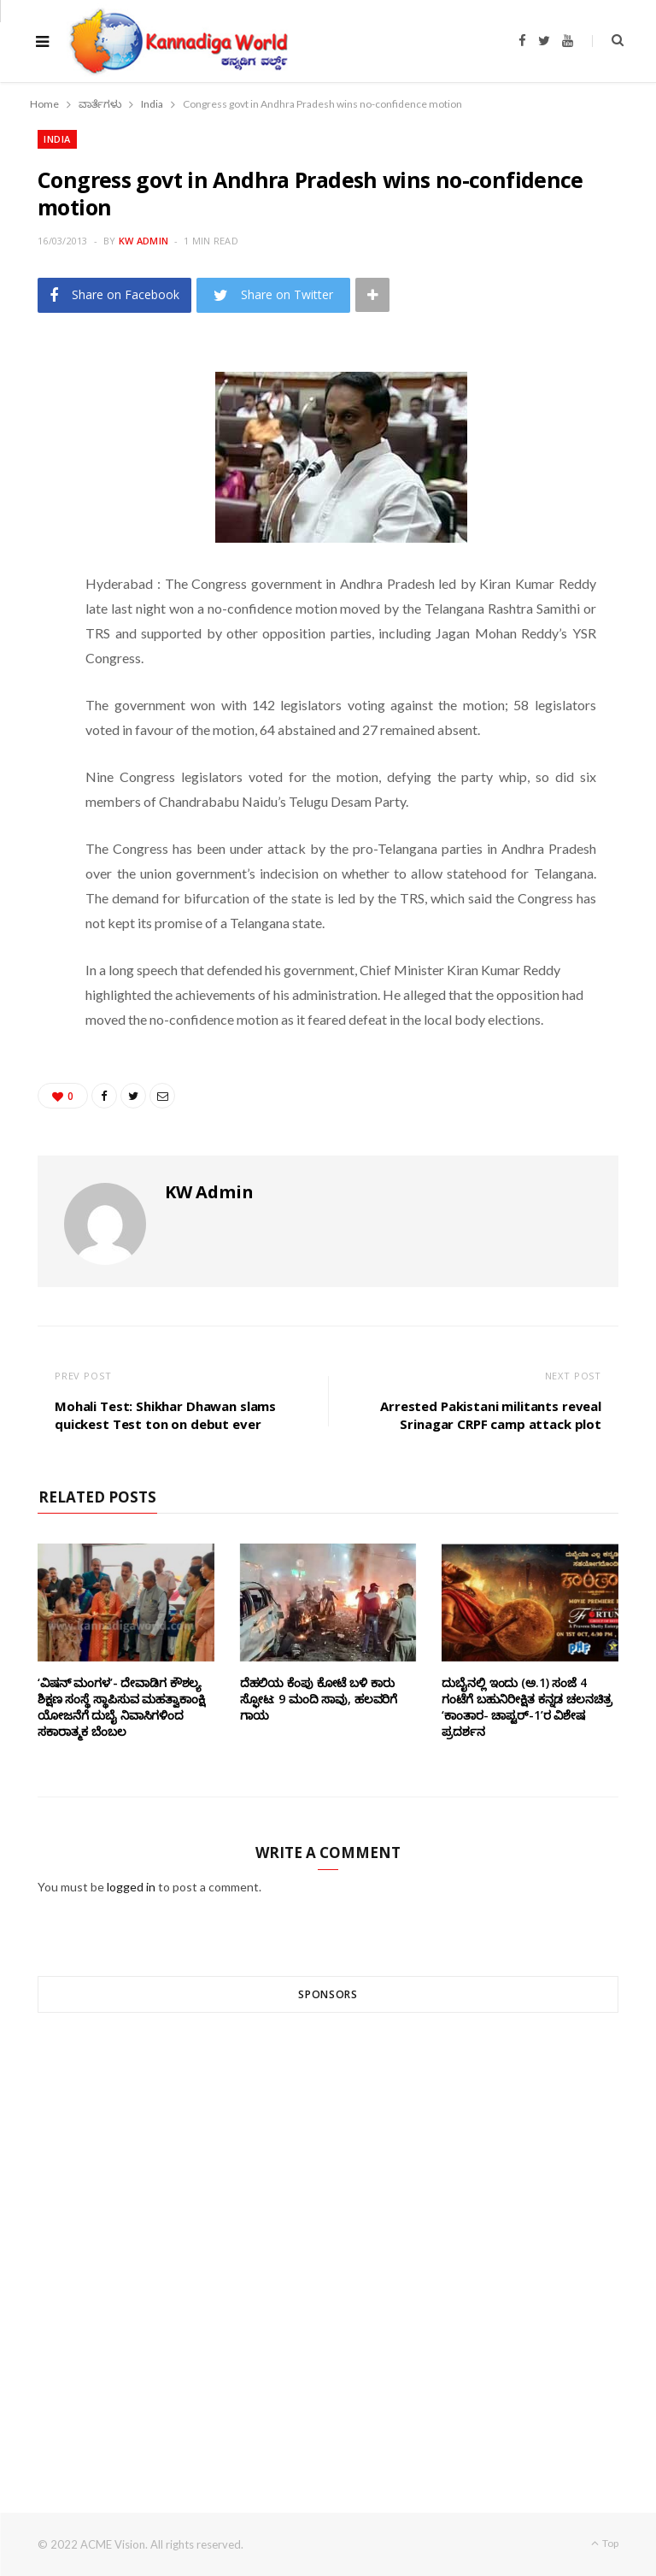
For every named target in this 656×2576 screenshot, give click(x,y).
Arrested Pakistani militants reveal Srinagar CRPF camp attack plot (490, 1414)
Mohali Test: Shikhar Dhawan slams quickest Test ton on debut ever (165, 1414)
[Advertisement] (328, 2231)
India (57, 138)
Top (604, 2543)
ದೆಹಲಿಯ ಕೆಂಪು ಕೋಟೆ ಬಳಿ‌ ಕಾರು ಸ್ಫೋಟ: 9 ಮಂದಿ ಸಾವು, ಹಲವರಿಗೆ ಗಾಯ (318, 1698)
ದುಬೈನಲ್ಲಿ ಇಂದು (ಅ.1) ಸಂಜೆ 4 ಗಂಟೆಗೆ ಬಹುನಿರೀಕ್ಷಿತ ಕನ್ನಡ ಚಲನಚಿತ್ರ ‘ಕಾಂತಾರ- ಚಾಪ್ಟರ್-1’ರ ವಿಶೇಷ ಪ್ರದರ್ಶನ (527, 1706)
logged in (131, 1886)
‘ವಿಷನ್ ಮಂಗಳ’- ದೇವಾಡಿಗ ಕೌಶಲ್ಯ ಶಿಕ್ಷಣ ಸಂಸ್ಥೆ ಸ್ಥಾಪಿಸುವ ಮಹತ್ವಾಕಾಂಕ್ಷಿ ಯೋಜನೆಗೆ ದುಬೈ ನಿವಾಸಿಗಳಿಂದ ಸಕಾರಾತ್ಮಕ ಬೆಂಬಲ (121, 1706)
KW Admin (143, 240)
